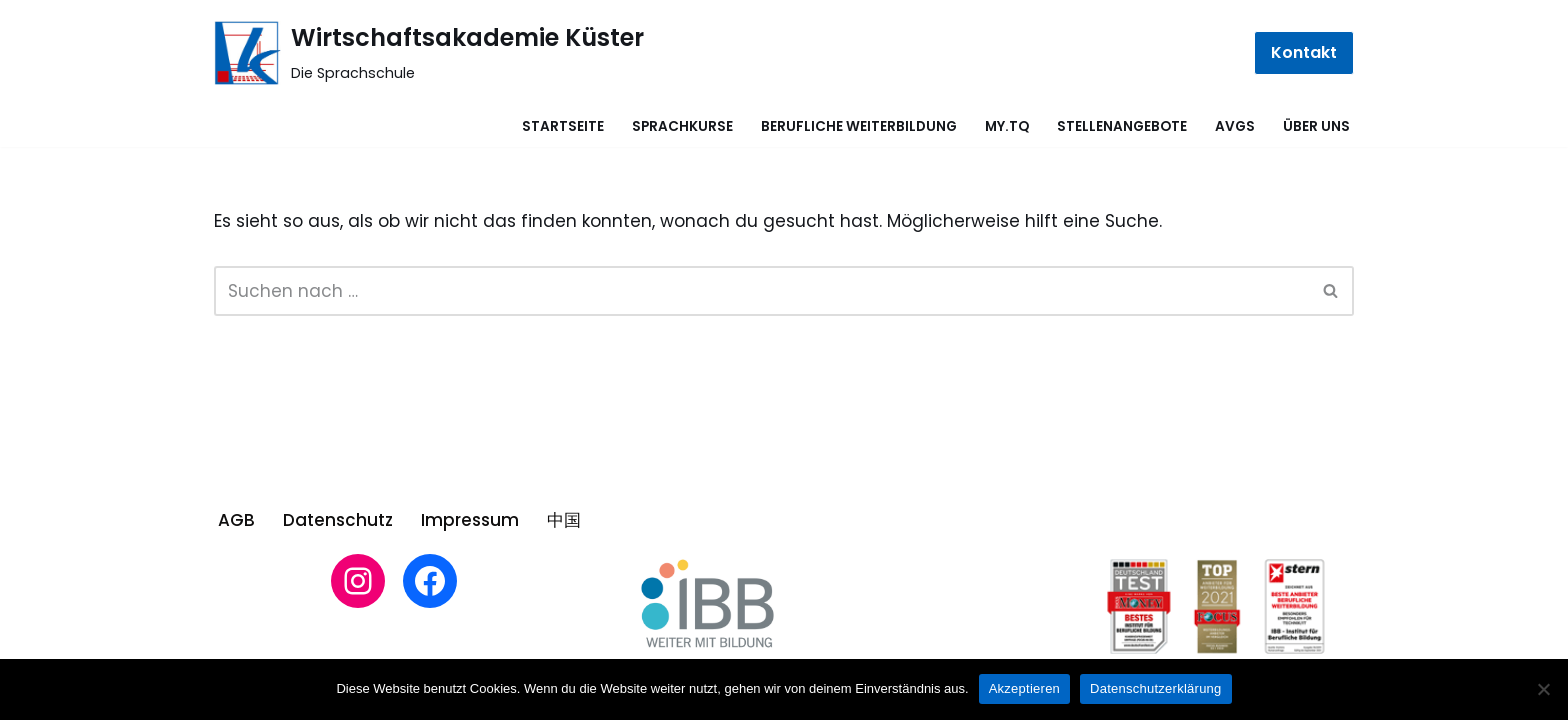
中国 (564, 520)
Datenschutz (338, 520)
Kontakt (1304, 52)
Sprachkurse (682, 126)
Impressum (470, 520)
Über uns (1316, 126)
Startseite (563, 126)
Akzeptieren (1024, 688)
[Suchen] (761, 291)
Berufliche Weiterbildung (859, 126)
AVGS (1235, 126)
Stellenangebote (1122, 126)
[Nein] (1543, 689)
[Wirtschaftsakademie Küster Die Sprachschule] (429, 53)
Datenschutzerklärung (1155, 688)
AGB (236, 520)
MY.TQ (1007, 126)
